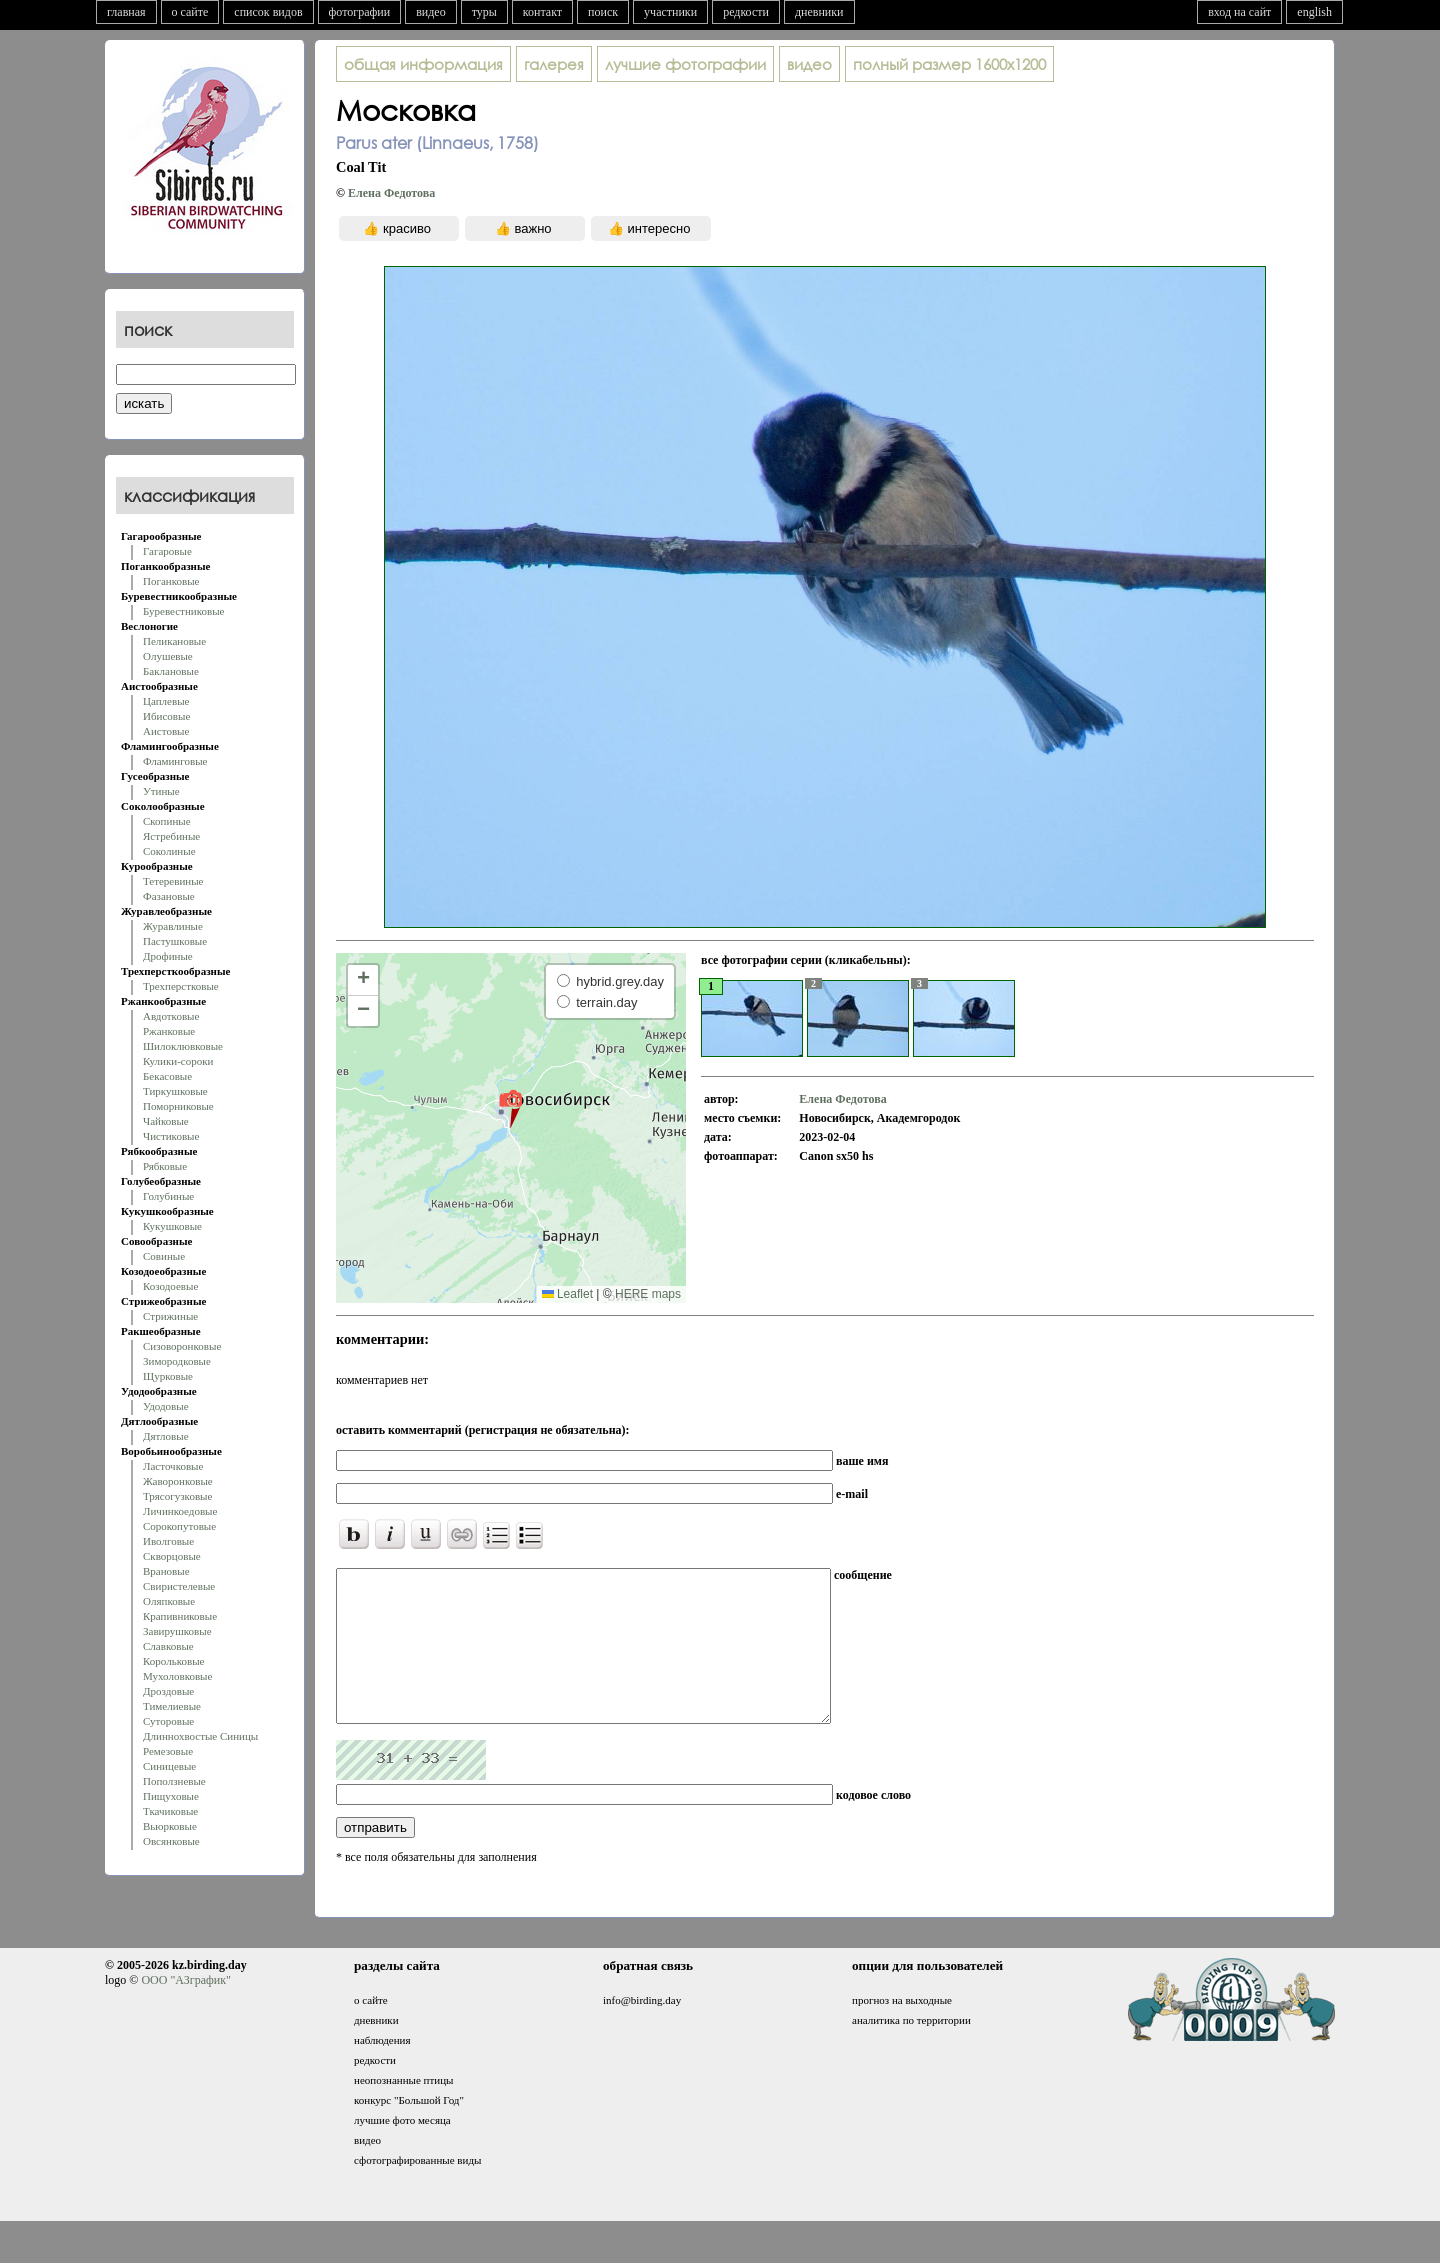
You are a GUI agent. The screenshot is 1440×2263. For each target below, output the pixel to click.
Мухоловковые (177, 1676)
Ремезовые (168, 1751)
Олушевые (168, 656)
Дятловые (166, 1436)
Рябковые (165, 1166)
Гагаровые (167, 551)
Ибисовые (166, 716)
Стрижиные (170, 1316)
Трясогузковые (177, 1496)
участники (670, 12)
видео (431, 12)
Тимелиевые (172, 1706)
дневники (819, 12)
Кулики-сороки (178, 1061)
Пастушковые (175, 941)
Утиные (161, 791)
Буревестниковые (183, 611)
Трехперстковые (181, 986)
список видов (268, 12)
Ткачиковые (170, 1811)
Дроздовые (168, 1691)
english (1314, 12)
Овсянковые (171, 1841)
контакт (542, 12)
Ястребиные (171, 836)
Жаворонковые (178, 1481)
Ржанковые (169, 1031)
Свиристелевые (179, 1586)
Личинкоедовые (180, 1511)
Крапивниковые (180, 1616)
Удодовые (166, 1406)
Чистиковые (171, 1136)
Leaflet (567, 1294)
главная (126, 12)
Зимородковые (177, 1361)
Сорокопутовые (179, 1526)
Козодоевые (170, 1286)
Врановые (166, 1571)
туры (484, 12)
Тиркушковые (175, 1091)
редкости (746, 12)
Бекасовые (167, 1076)
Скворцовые (172, 1556)
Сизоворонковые (182, 1346)
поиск (603, 12)
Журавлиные (173, 926)
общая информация (423, 64)
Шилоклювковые (183, 1046)
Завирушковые (177, 1631)
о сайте (190, 12)
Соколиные (169, 851)
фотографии (360, 12)
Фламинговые (175, 761)
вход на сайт (1239, 12)
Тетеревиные (173, 881)
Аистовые (166, 731)
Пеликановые (174, 641)
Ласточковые (173, 1466)
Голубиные (168, 1196)
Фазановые (169, 896)
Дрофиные (168, 956)
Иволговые (168, 1541)
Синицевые (169, 1766)
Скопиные (167, 821)
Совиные (164, 1256)
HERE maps (648, 1294)
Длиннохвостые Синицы (200, 1736)
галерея (554, 64)
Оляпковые (169, 1601)
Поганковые (171, 581)
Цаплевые (166, 701)
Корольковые (173, 1661)
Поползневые (174, 1781)
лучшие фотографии (685, 64)
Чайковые (166, 1121)
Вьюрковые (170, 1826)
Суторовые (168, 1721)
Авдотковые (171, 1016)
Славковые (168, 1646)
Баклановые (171, 671)
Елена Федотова (391, 193)
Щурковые (168, 1376)
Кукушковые (172, 1226)
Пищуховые (171, 1796)
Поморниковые (178, 1106)
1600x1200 (949, 64)
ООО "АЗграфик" (185, 2010)
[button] (510, 1108)
